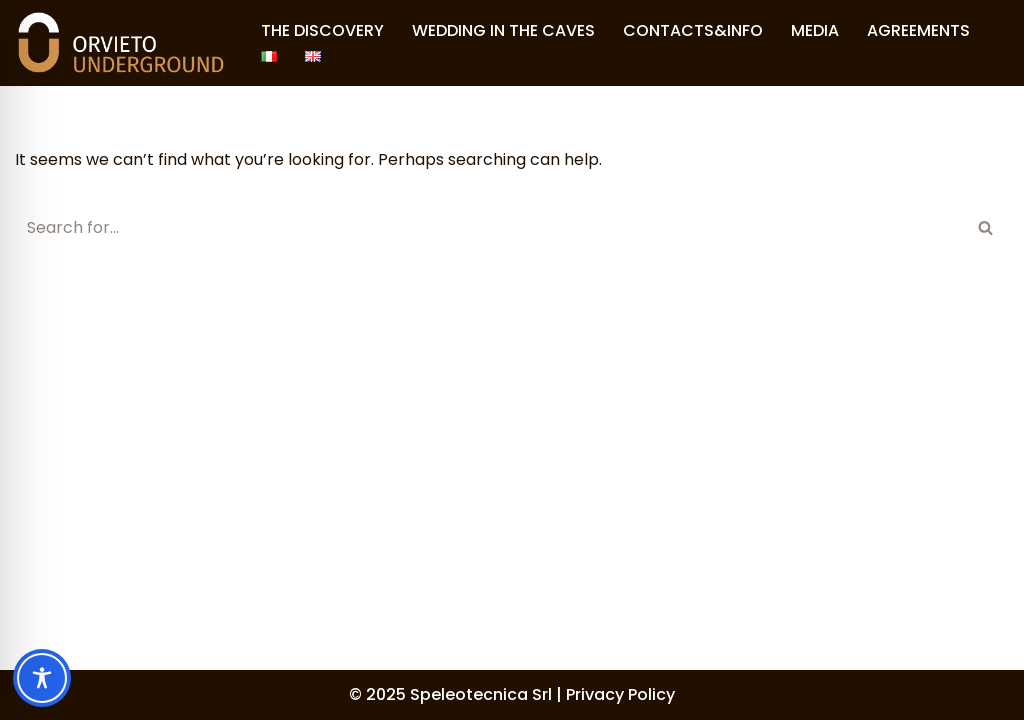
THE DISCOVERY (322, 30)
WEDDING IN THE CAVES (503, 30)
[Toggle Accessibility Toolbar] (42, 678)
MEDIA (815, 30)
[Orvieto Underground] (121, 43)
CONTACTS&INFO (693, 30)
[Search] (489, 227)
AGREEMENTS (918, 30)
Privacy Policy (620, 694)
